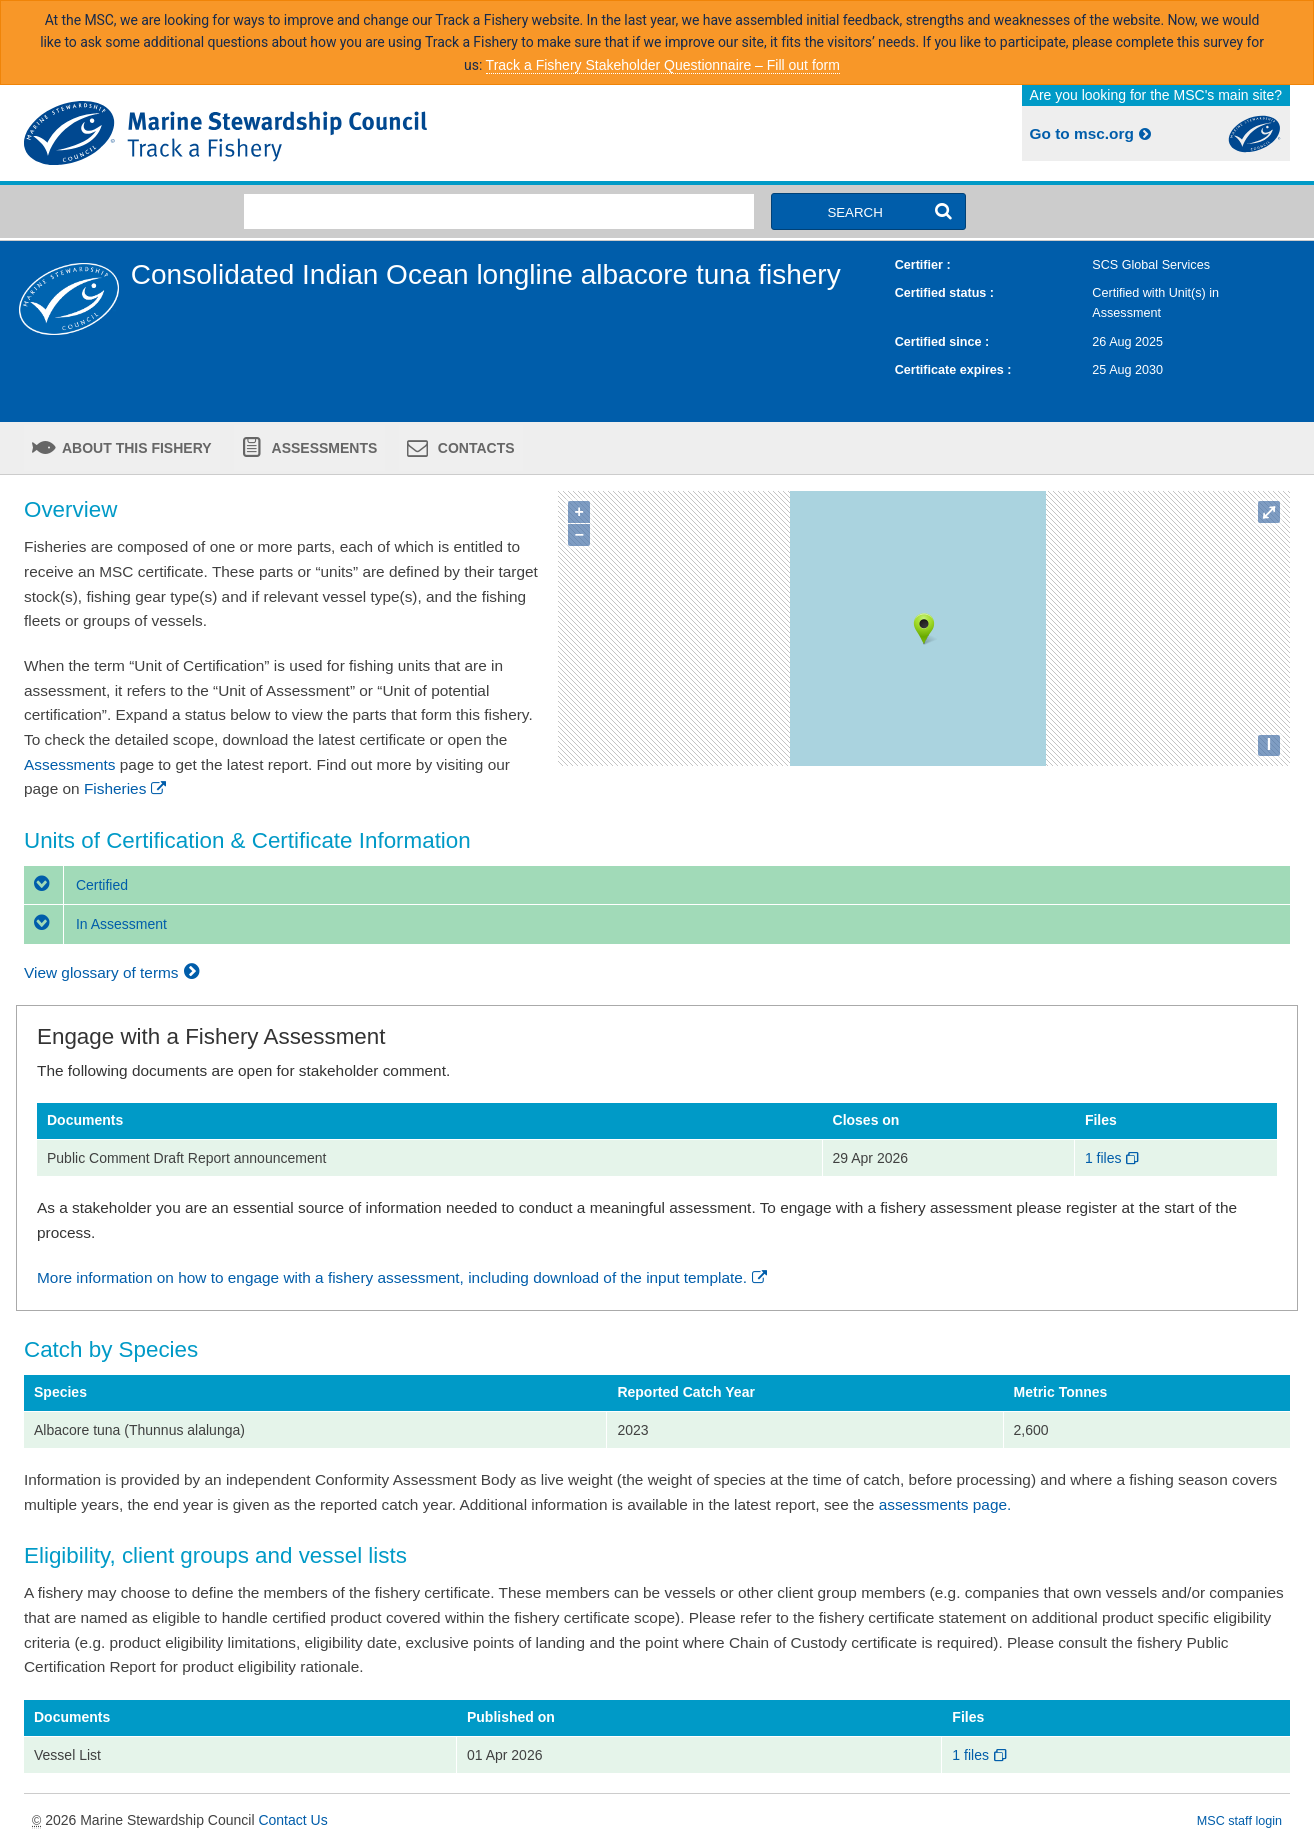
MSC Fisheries (336, 133)
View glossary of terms (114, 972)
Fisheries (126, 788)
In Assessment (95, 924)
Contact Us (292, 1820)
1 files (1113, 1158)
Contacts (474, 448)
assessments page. (945, 1504)
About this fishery (135, 448)
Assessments (322, 448)
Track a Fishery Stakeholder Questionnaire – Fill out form (663, 65)
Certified (76, 885)
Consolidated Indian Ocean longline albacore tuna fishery (486, 274)
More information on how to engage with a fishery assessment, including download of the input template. (403, 1277)
